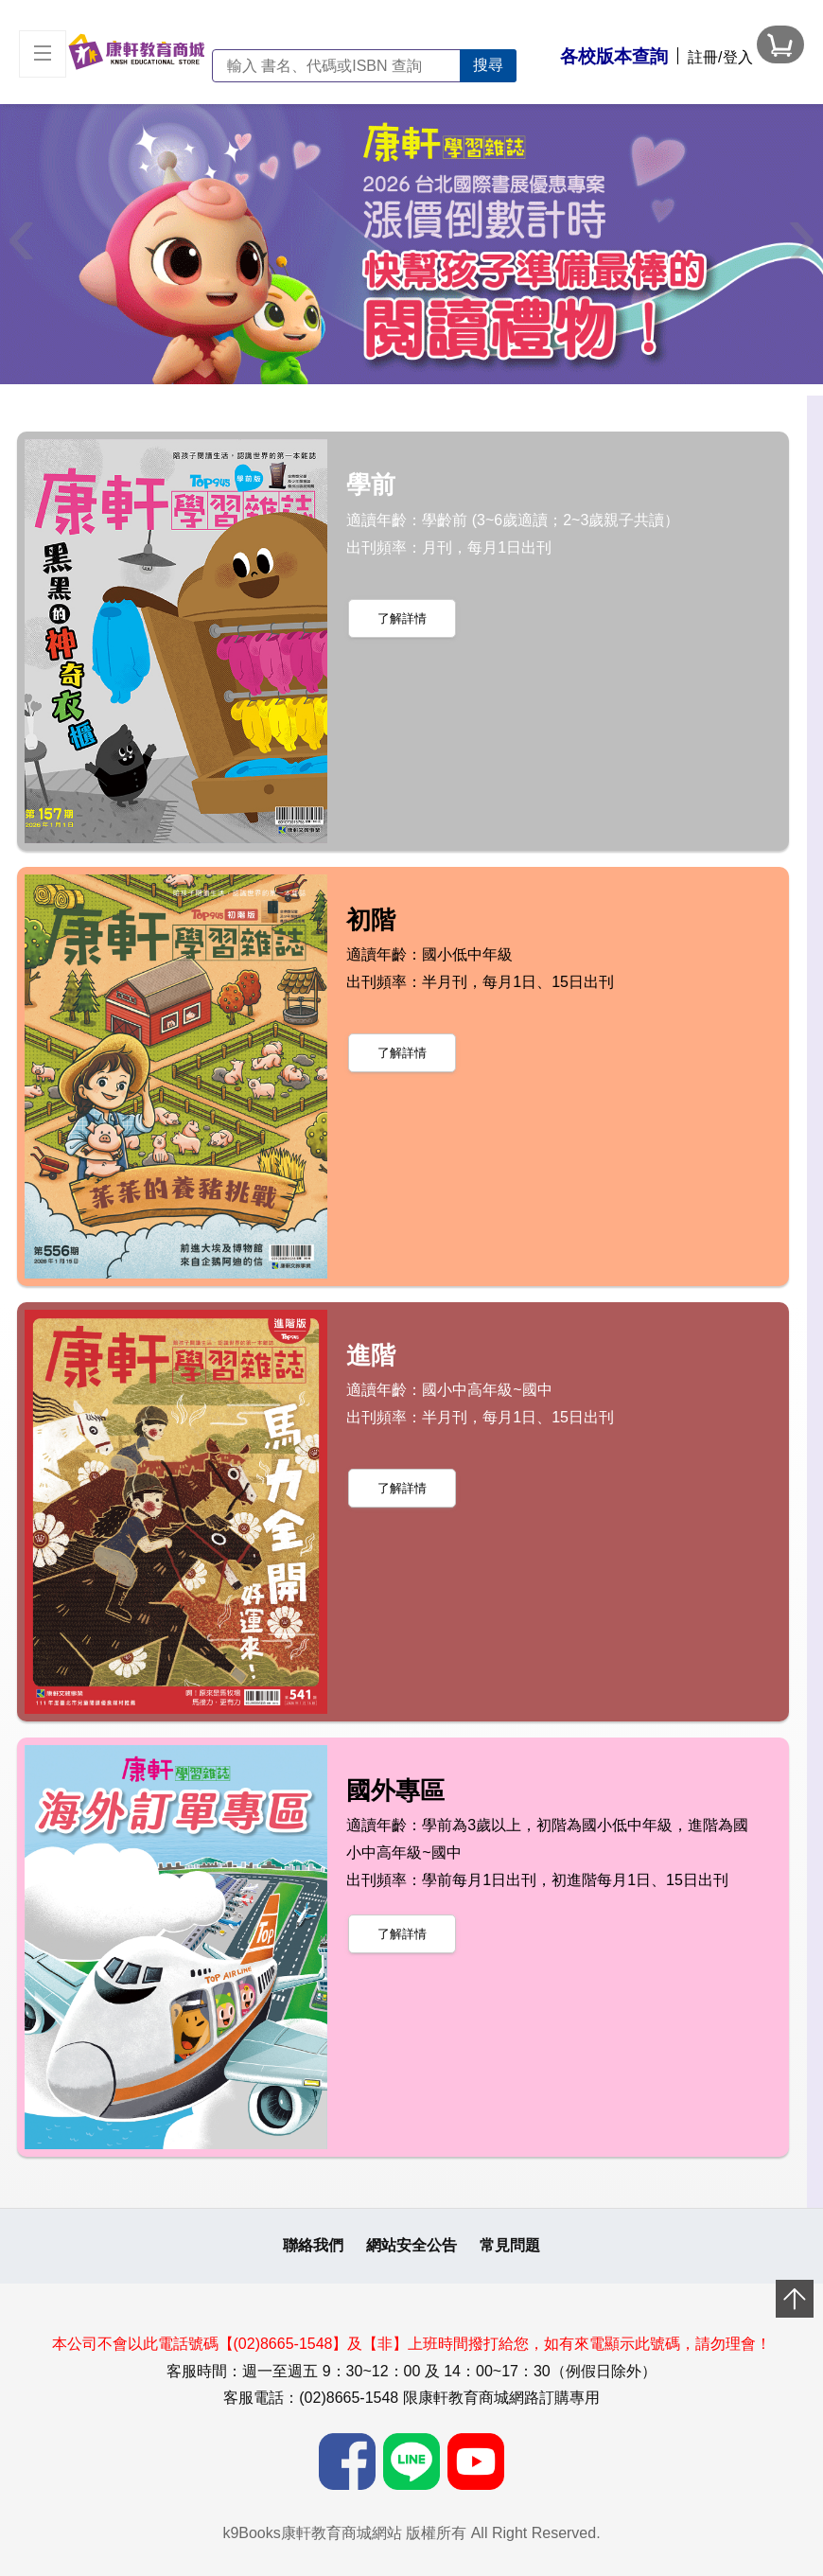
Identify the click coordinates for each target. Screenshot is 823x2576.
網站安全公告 (411, 2245)
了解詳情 (402, 618)
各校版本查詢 (614, 56)
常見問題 (510, 2245)
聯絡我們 (313, 2245)
